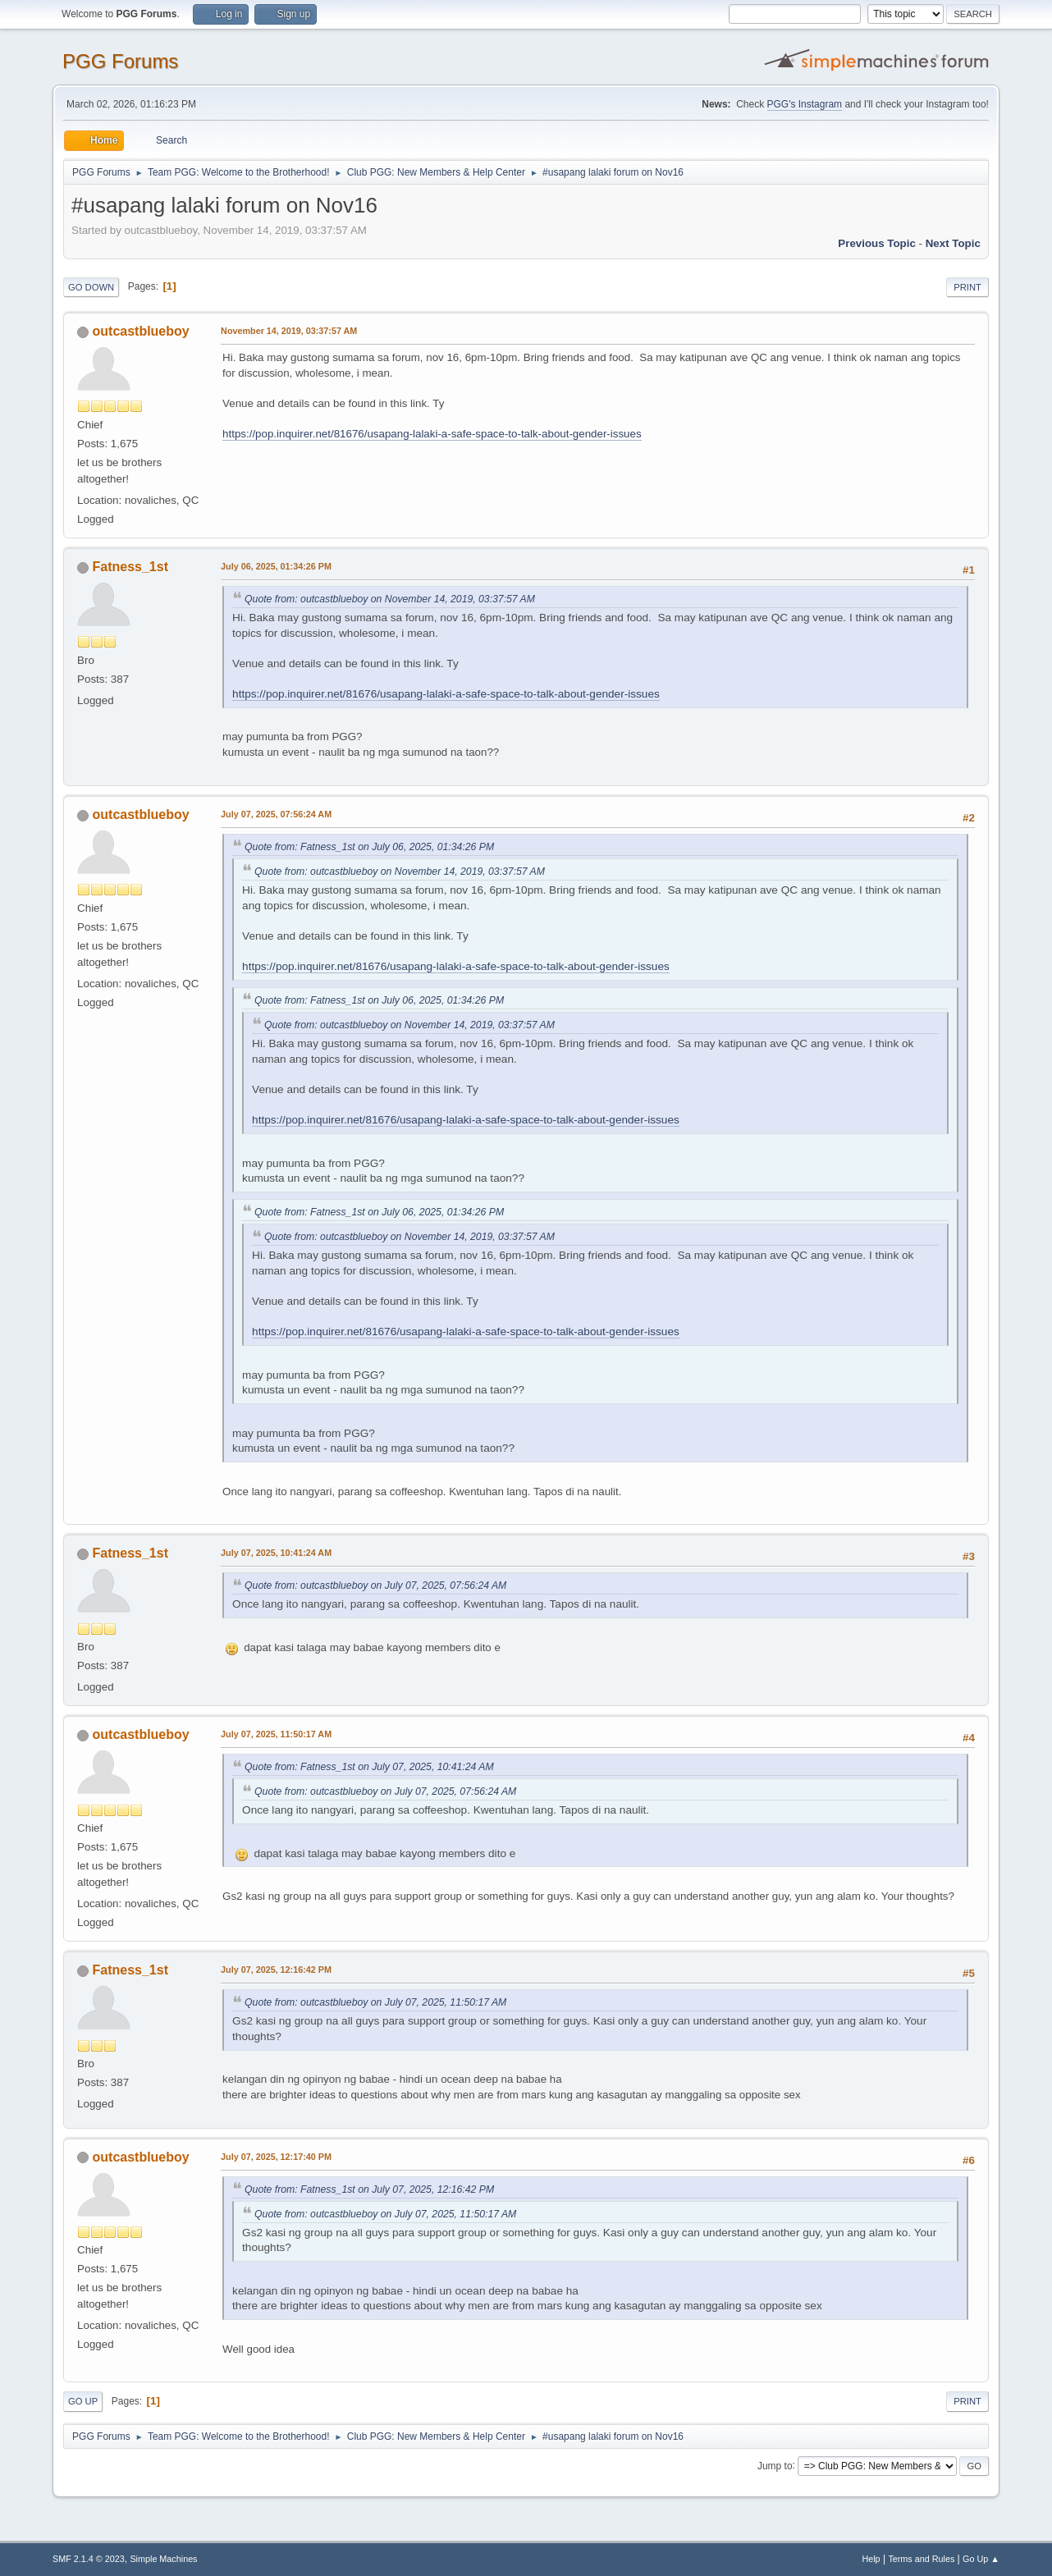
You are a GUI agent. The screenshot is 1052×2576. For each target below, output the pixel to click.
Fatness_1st (130, 567)
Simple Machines (163, 2559)
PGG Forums (120, 61)
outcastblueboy (141, 331)
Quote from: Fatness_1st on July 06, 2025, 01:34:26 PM (369, 847)
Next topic (953, 243)
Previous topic (877, 243)
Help (871, 2559)
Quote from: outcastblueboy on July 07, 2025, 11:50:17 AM (375, 2002)
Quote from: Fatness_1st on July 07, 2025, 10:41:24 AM (369, 1767)
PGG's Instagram (805, 104)
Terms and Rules (921, 2559)
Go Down (91, 287)
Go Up (83, 2401)
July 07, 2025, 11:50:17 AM (276, 1734)
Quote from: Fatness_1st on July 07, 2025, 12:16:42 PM (369, 2189)
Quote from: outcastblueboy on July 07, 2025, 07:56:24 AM (375, 1585)
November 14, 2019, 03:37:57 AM (289, 331)
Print (967, 287)
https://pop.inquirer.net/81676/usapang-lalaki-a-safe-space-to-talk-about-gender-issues (431, 434)
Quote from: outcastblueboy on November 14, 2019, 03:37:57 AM (390, 599)
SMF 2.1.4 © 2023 (89, 2559)
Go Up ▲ (981, 2559)
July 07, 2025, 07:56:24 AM (276, 814)
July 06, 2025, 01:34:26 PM (276, 566)
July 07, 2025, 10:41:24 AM (276, 1553)
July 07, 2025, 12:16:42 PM (276, 1969)
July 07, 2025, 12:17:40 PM (276, 2157)
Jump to (775, 2465)
